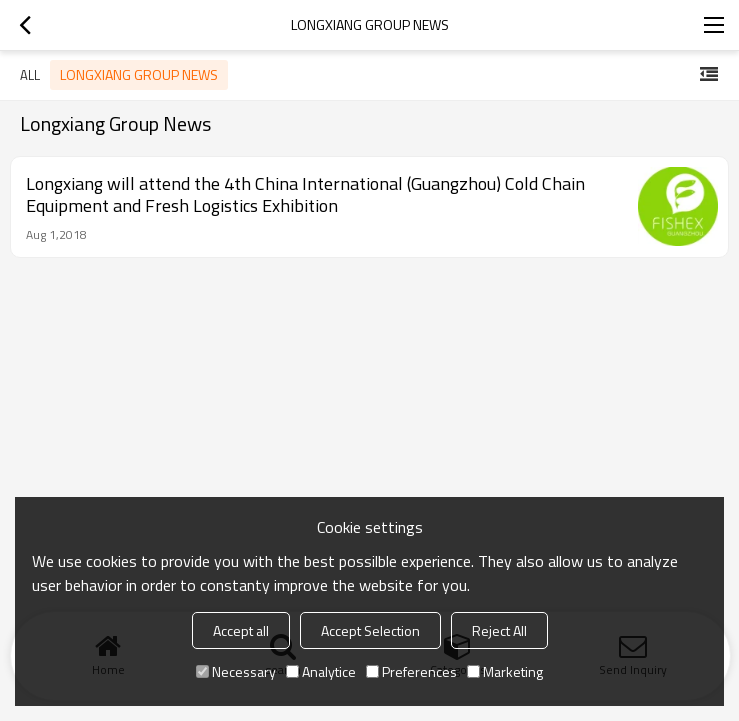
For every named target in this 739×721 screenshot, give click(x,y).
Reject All (499, 630)
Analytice (321, 671)
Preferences (411, 671)
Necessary (236, 671)
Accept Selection (370, 630)
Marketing (505, 671)
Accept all (241, 630)
